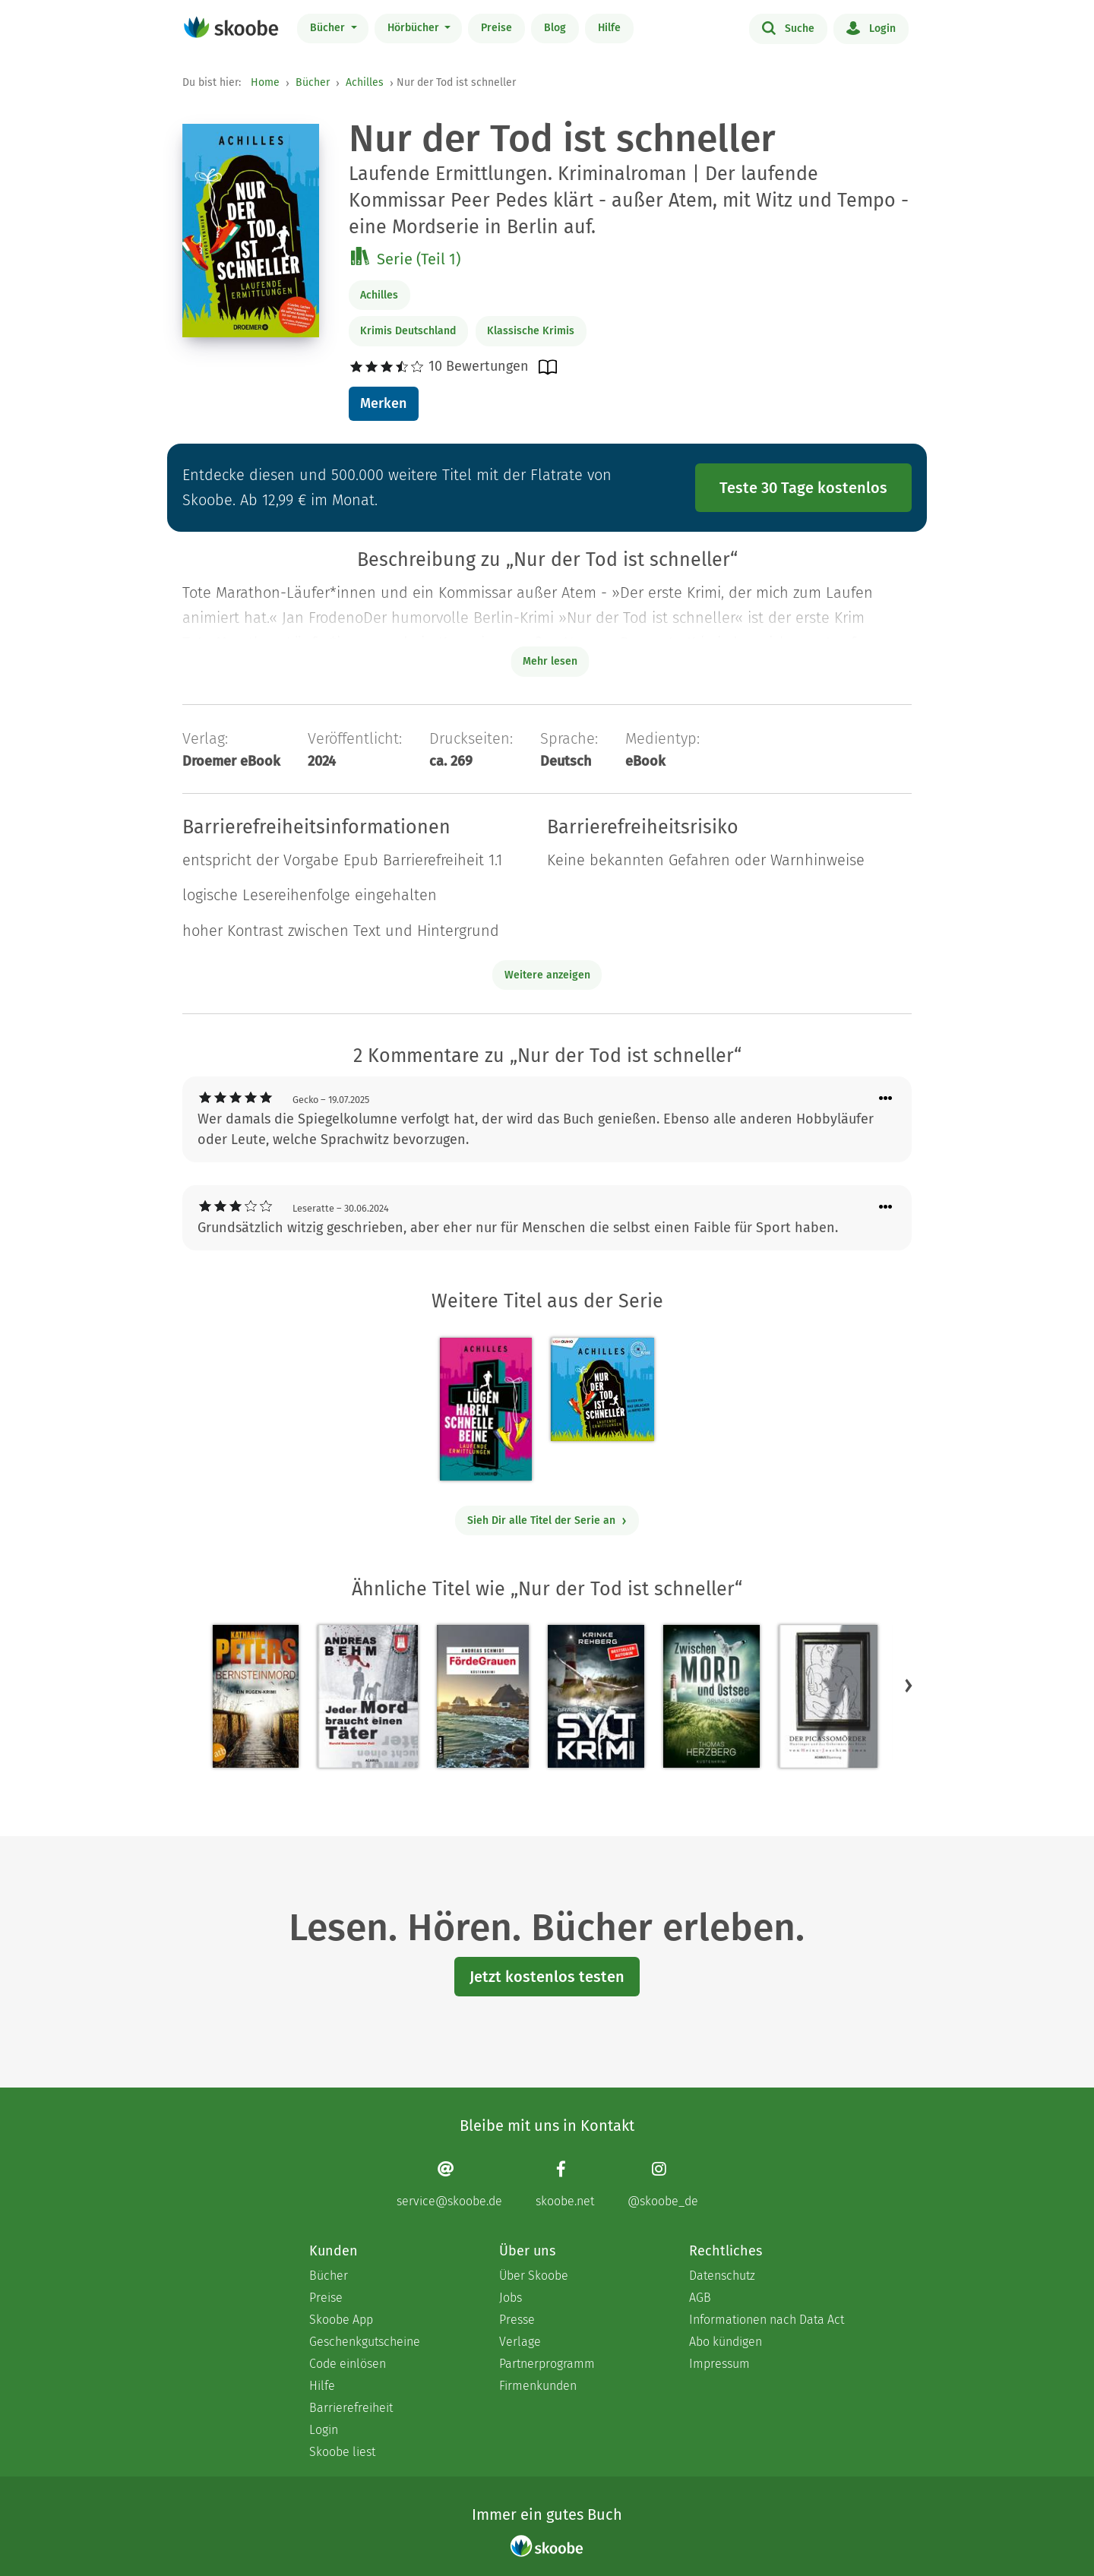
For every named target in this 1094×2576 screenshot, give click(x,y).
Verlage (520, 2341)
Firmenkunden (538, 2385)
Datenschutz (722, 2275)
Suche (788, 27)
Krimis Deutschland (408, 330)
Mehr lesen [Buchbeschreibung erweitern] (550, 661)
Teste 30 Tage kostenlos (803, 488)
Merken (383, 403)
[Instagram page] (662, 2184)
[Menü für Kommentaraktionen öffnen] (886, 1099)
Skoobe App (341, 2319)
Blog (555, 27)
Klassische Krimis (530, 330)
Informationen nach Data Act (766, 2319)
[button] (908, 1685)
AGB (700, 2297)
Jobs (510, 2297)
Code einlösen (347, 2363)
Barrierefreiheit (351, 2408)
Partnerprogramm (547, 2363)
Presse (517, 2319)
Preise (496, 27)
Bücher (329, 27)
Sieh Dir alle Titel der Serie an (547, 1520)
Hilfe (609, 27)
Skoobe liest (342, 2452)
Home (265, 82)
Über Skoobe (533, 2275)
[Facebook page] (564, 2184)
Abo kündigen (725, 2341)
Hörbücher (414, 27)
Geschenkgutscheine (364, 2341)
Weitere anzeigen (547, 975)
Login (871, 27)
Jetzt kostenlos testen (547, 1977)
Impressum (719, 2363)
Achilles (365, 82)
